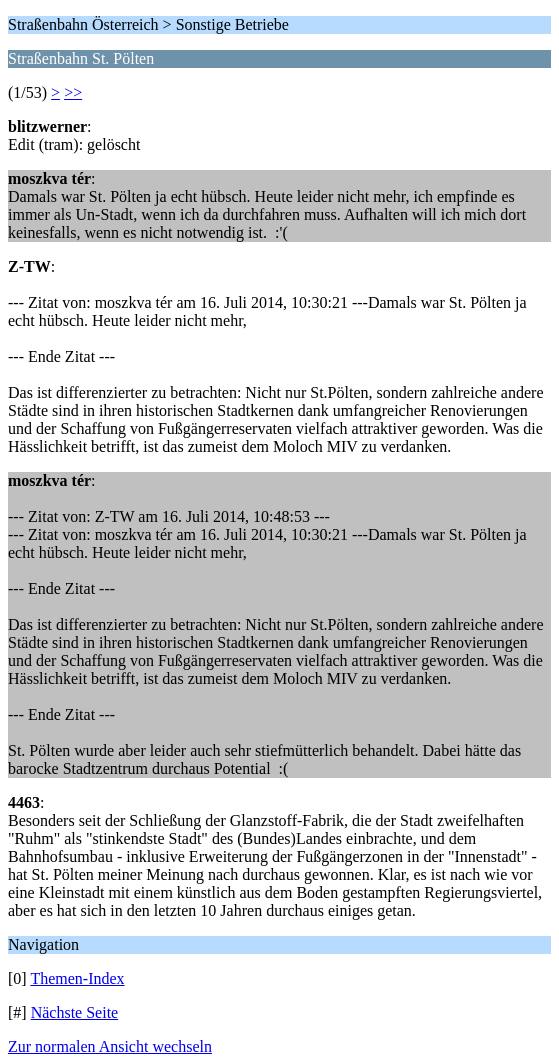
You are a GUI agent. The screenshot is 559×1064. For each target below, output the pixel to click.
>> (73, 92)
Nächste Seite (75, 1012)
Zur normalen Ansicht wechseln (110, 1046)
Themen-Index (77, 978)
